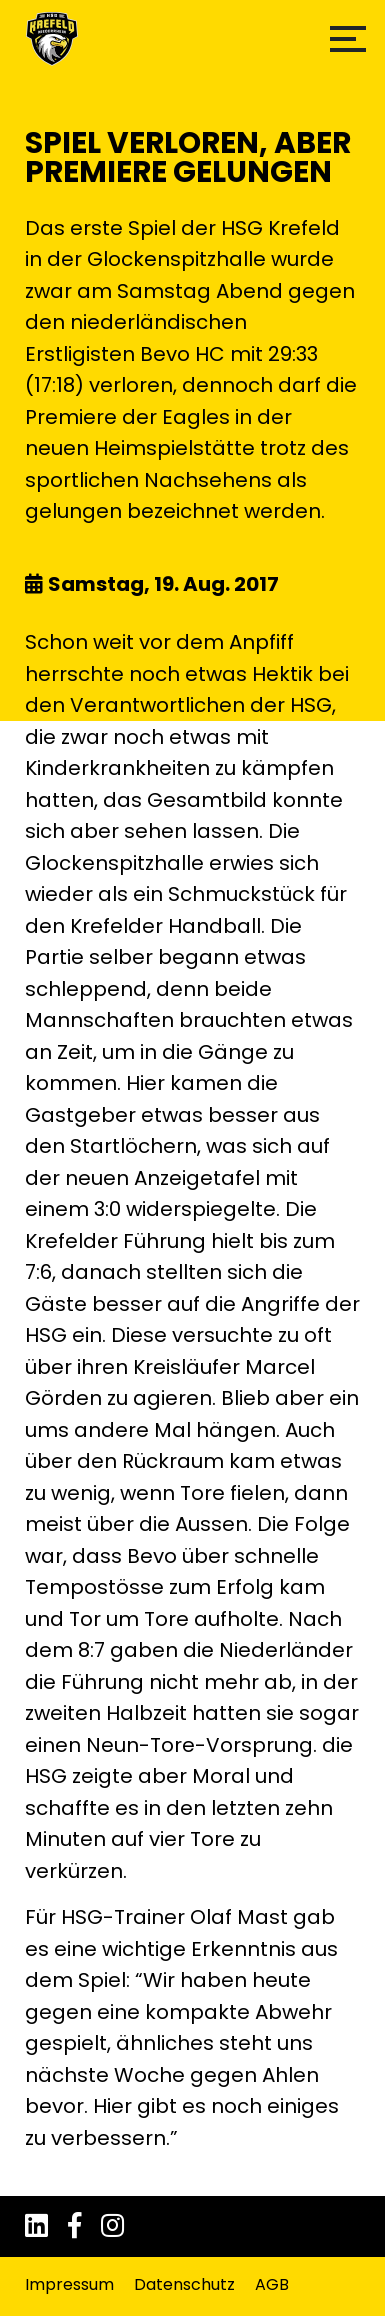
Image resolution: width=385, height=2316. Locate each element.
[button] (348, 39)
